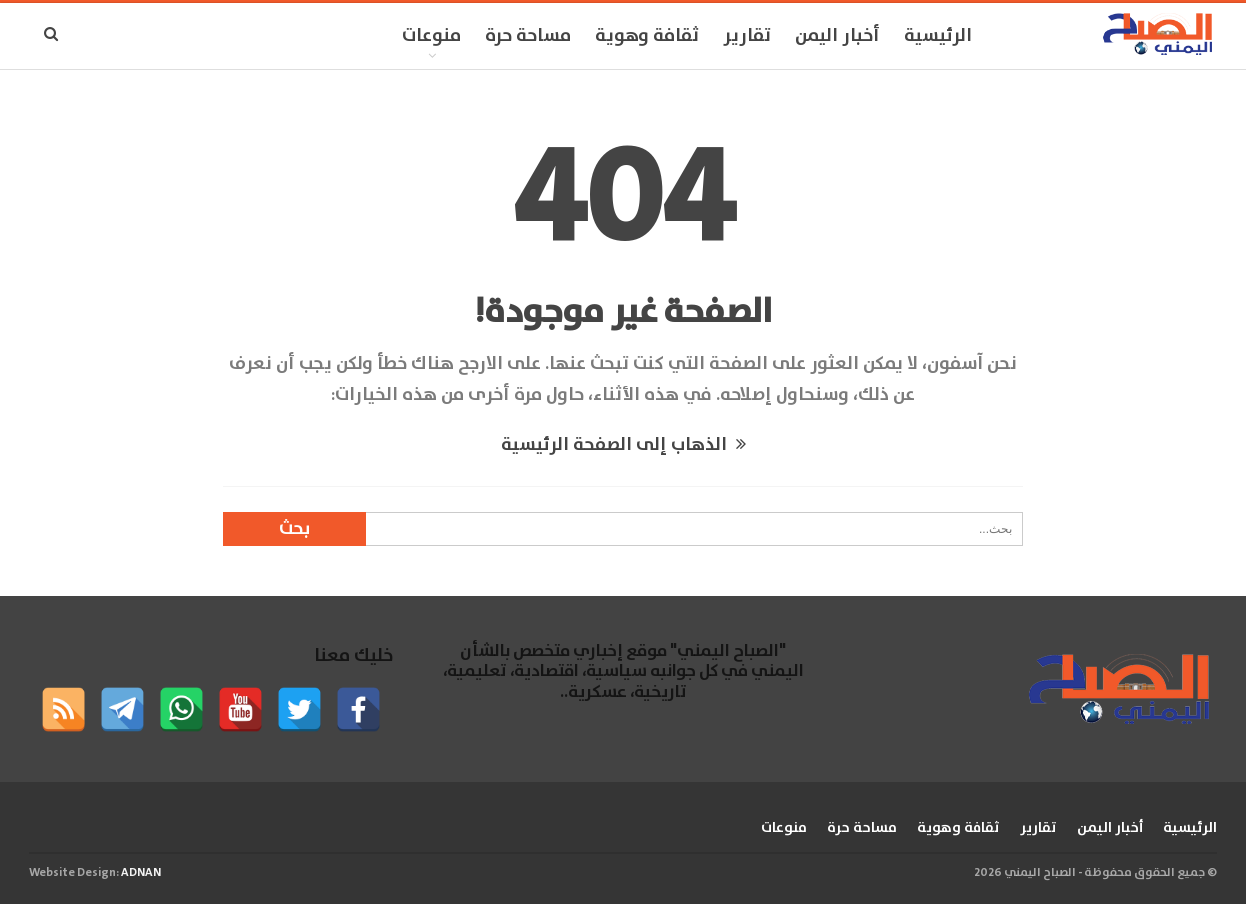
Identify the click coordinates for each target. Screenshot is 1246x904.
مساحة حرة (528, 36)
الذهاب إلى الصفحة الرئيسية (623, 445)
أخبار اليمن (837, 36)
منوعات (431, 36)
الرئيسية (938, 36)
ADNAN (141, 872)
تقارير (747, 36)
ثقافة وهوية (647, 36)
